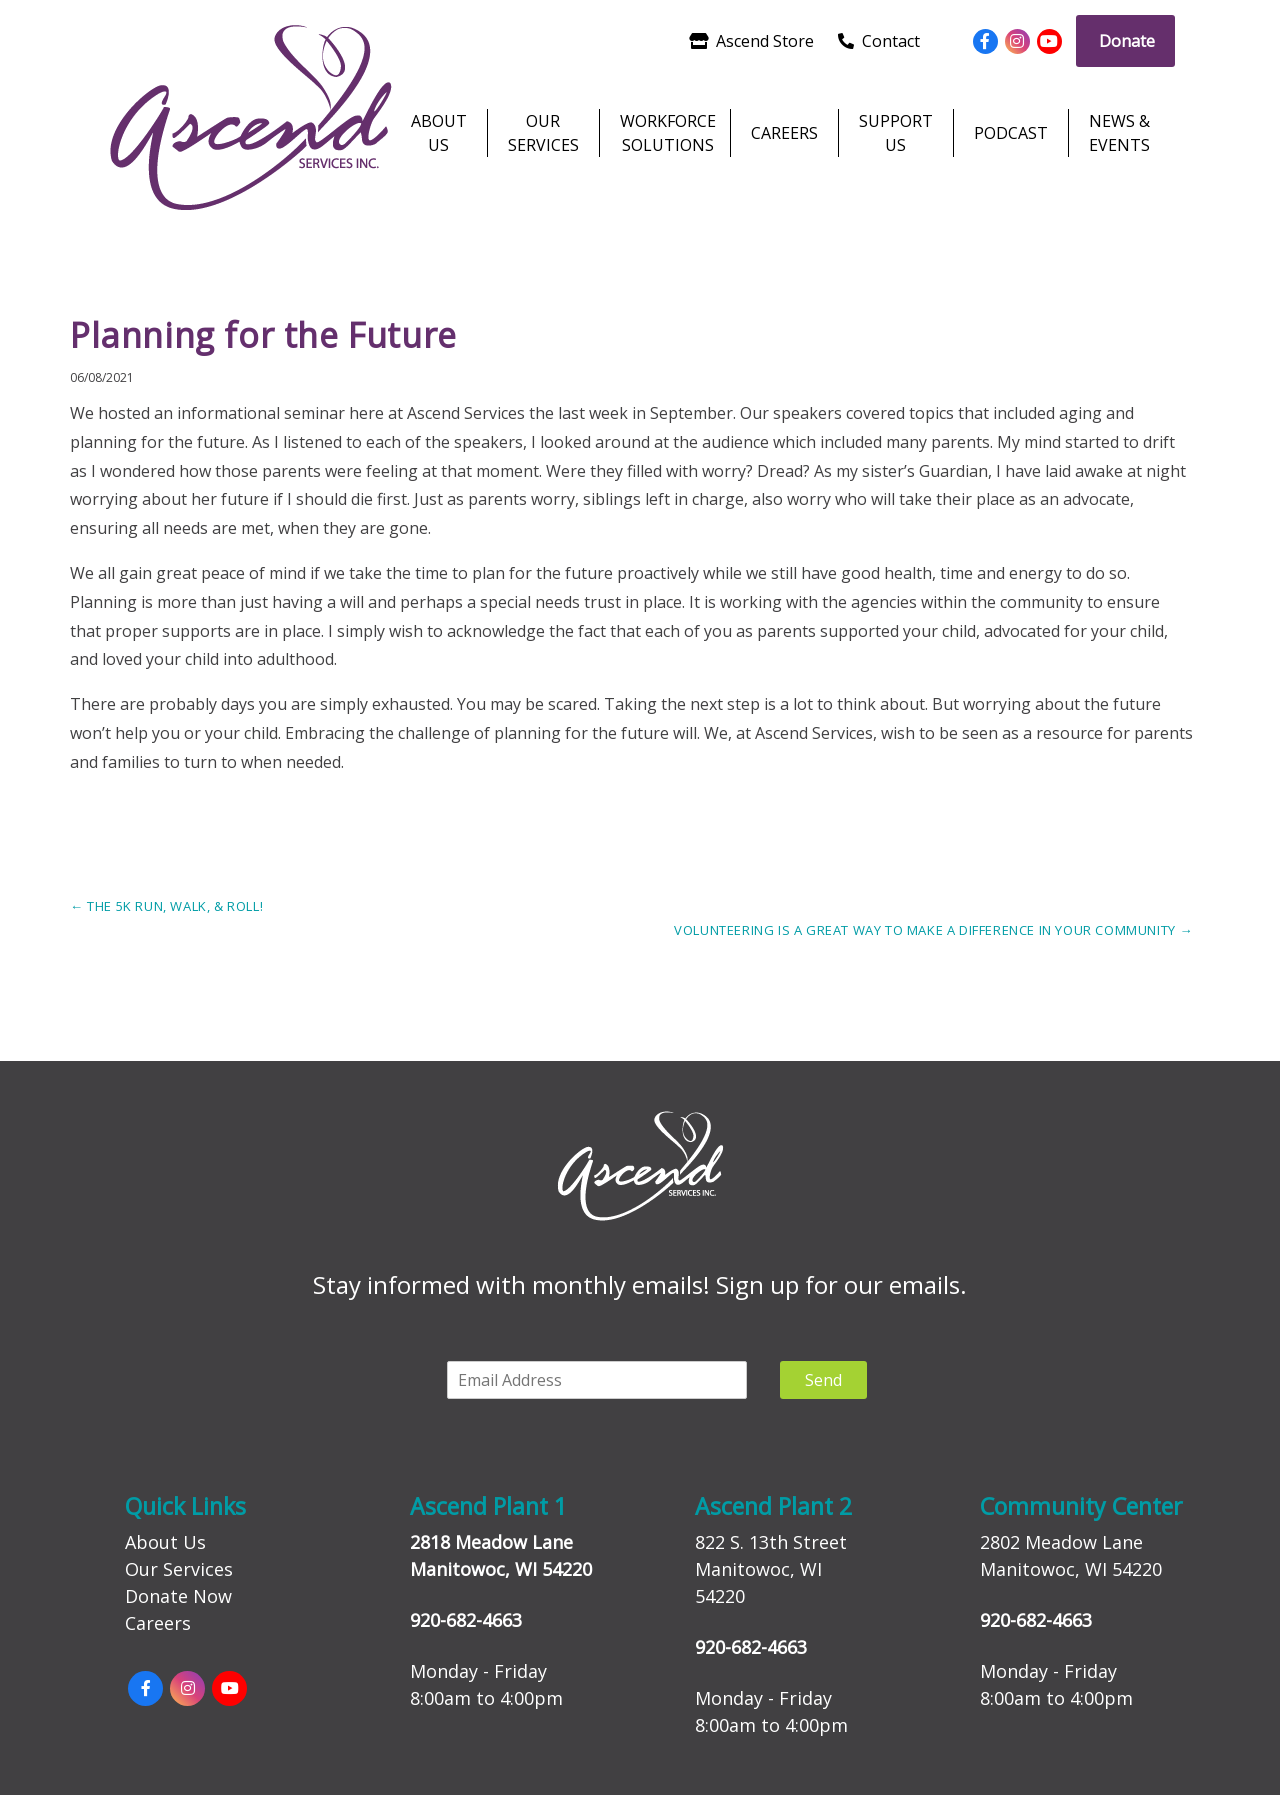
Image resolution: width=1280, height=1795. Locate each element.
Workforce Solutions (665, 133)
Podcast (1011, 133)
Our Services (543, 133)
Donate (1127, 41)
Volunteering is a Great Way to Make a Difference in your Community (933, 930)
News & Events (1119, 133)
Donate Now (178, 1596)
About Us (439, 133)
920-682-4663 (466, 1620)
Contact (879, 41)
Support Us (896, 133)
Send (823, 1380)
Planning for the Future (263, 335)
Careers (784, 133)
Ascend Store (751, 41)
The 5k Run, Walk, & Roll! (166, 906)
